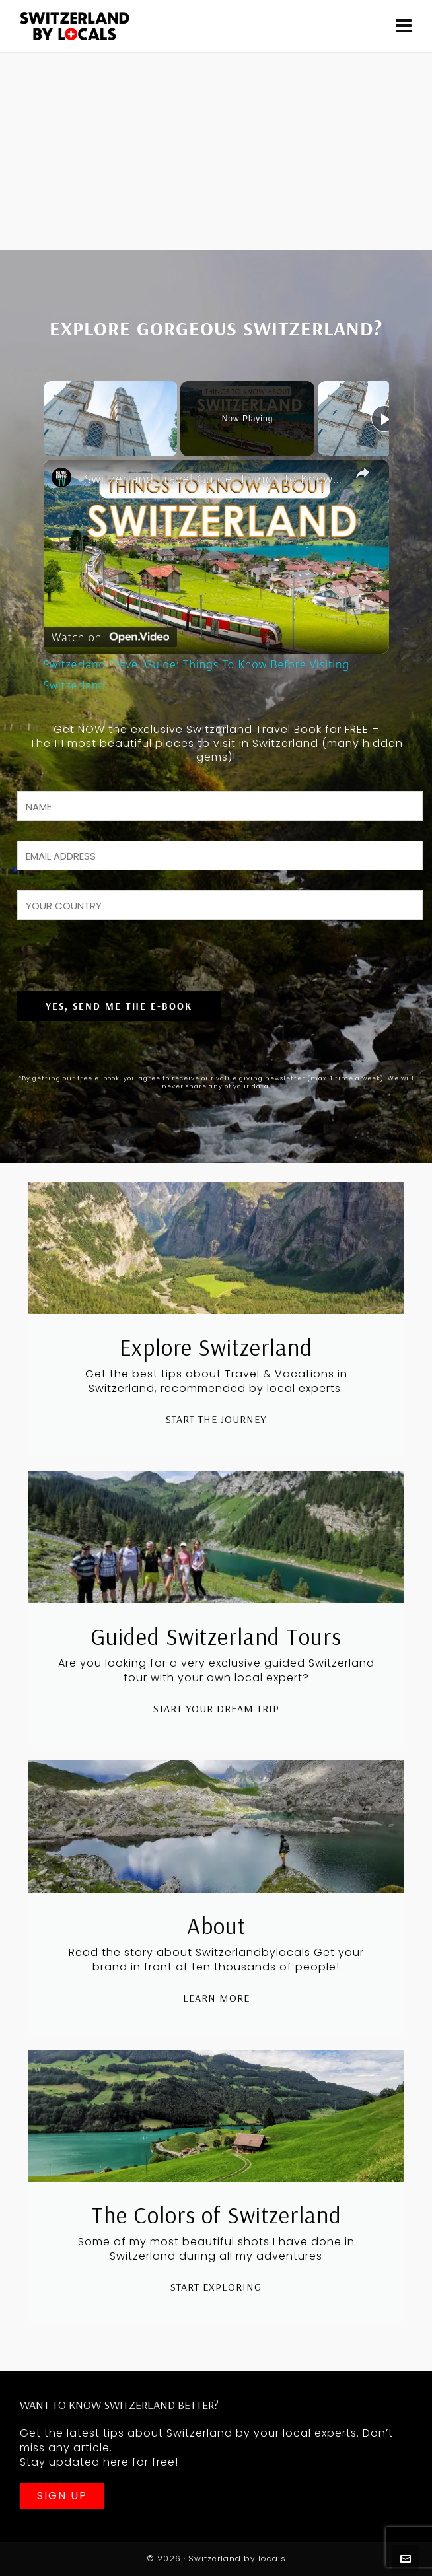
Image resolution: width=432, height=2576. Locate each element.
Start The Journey (216, 1419)
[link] (65, 481)
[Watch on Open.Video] (110, 633)
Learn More (216, 1997)
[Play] (384, 418)
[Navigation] (404, 26)
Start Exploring (216, 2286)
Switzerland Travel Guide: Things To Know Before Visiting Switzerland (214, 478)
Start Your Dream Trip (216, 1708)
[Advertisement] (216, 151)
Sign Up (62, 2495)
